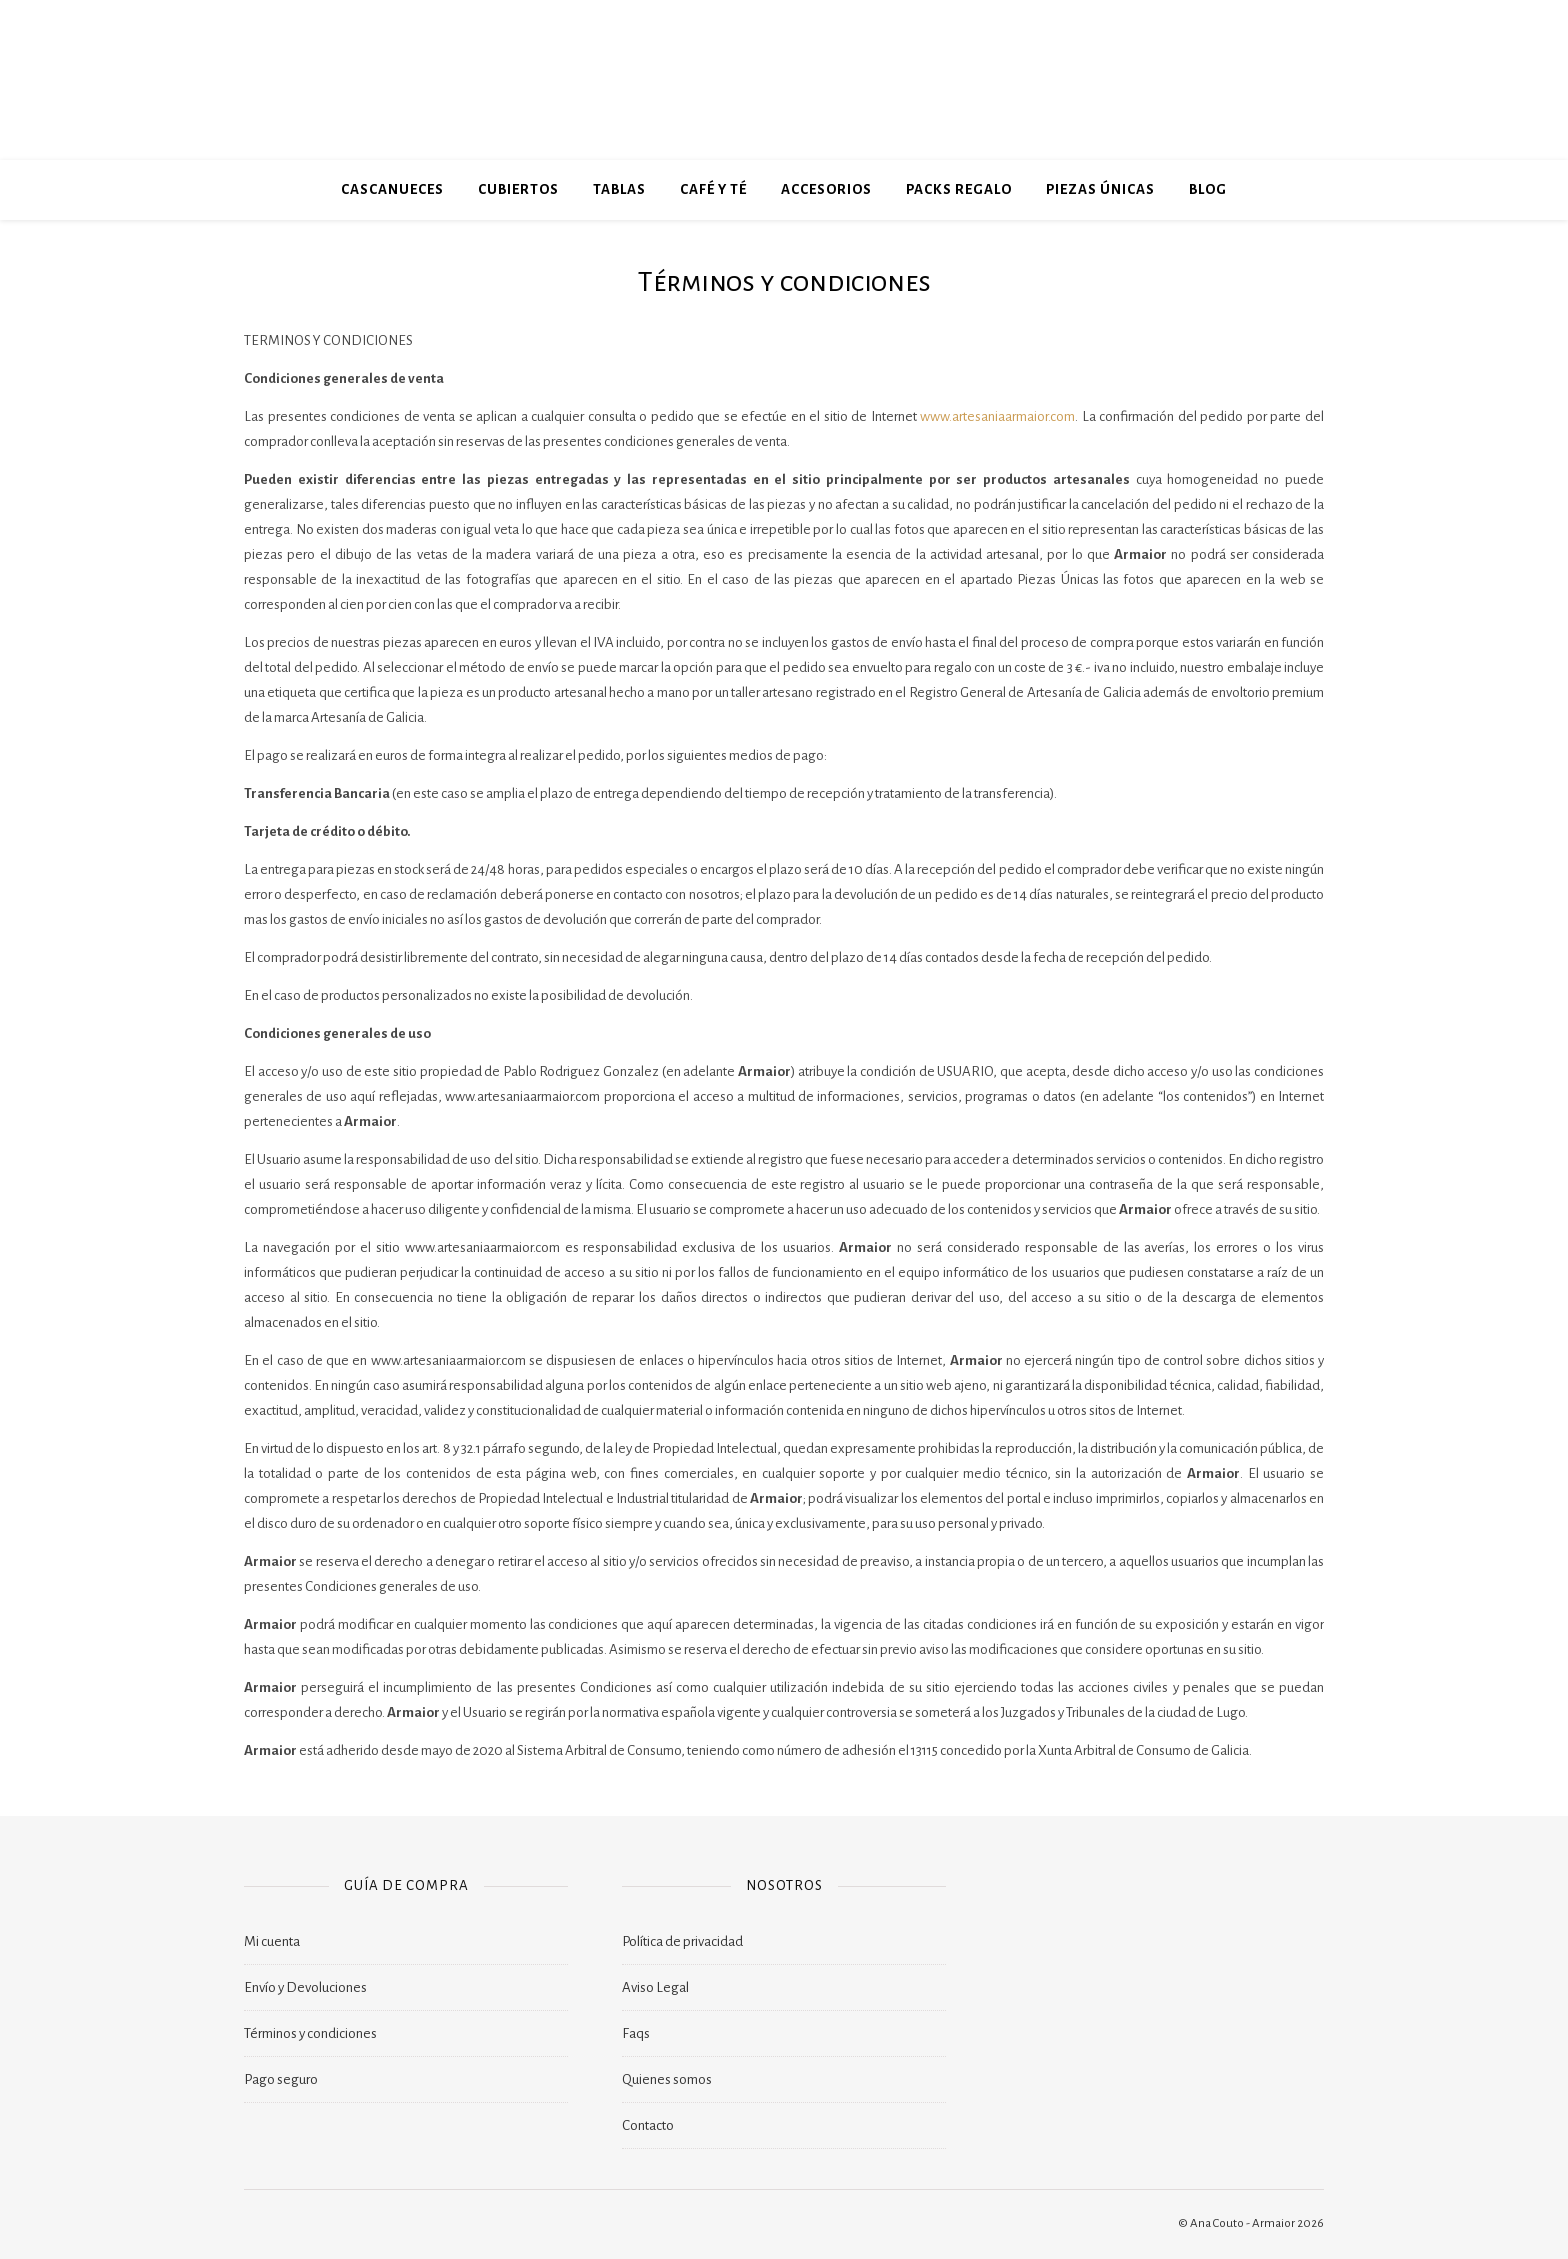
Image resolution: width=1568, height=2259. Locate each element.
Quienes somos (667, 2079)
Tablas (619, 189)
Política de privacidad (682, 1941)
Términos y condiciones (310, 2033)
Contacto (648, 2125)
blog (1208, 189)
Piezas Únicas (1100, 189)
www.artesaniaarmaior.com (997, 416)
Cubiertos (518, 189)
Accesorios (826, 189)
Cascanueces (392, 189)
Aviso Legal (655, 1987)
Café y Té (713, 189)
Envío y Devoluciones (305, 1987)
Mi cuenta (272, 1941)
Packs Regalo (959, 189)
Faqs (636, 2033)
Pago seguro (281, 2079)
